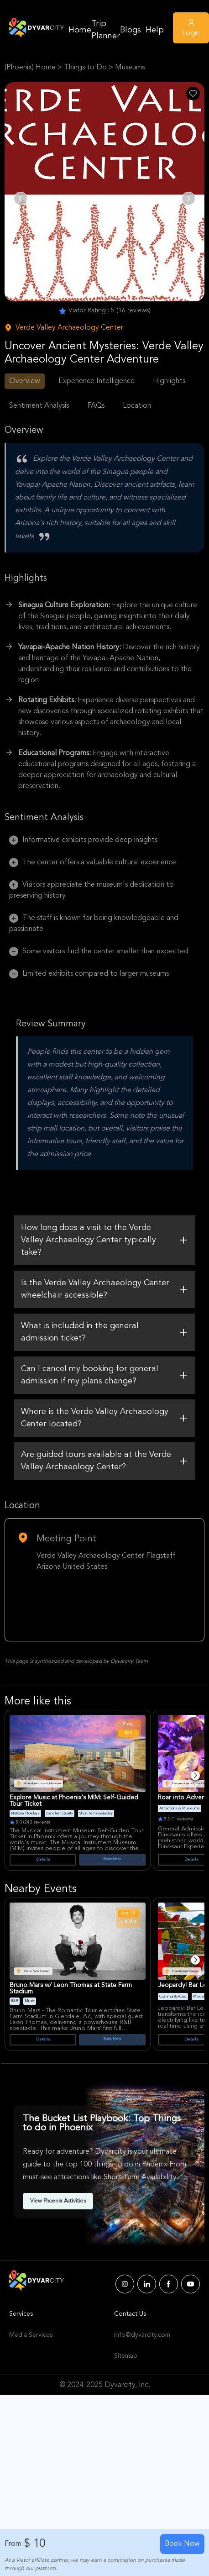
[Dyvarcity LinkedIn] (146, 2284)
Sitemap (125, 2356)
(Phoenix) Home (30, 67)
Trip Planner (105, 30)
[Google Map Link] (104, 1604)
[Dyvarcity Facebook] (168, 2284)
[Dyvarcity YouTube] (190, 2284)
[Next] (195, 1775)
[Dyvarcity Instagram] (124, 2284)
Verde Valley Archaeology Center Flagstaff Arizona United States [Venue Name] (106, 1561)
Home (79, 30)
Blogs (130, 30)
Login (191, 27)
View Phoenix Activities (58, 2201)
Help (155, 30)
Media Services (30, 2335)
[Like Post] (193, 93)
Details (43, 1859)
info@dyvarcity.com (142, 2335)
